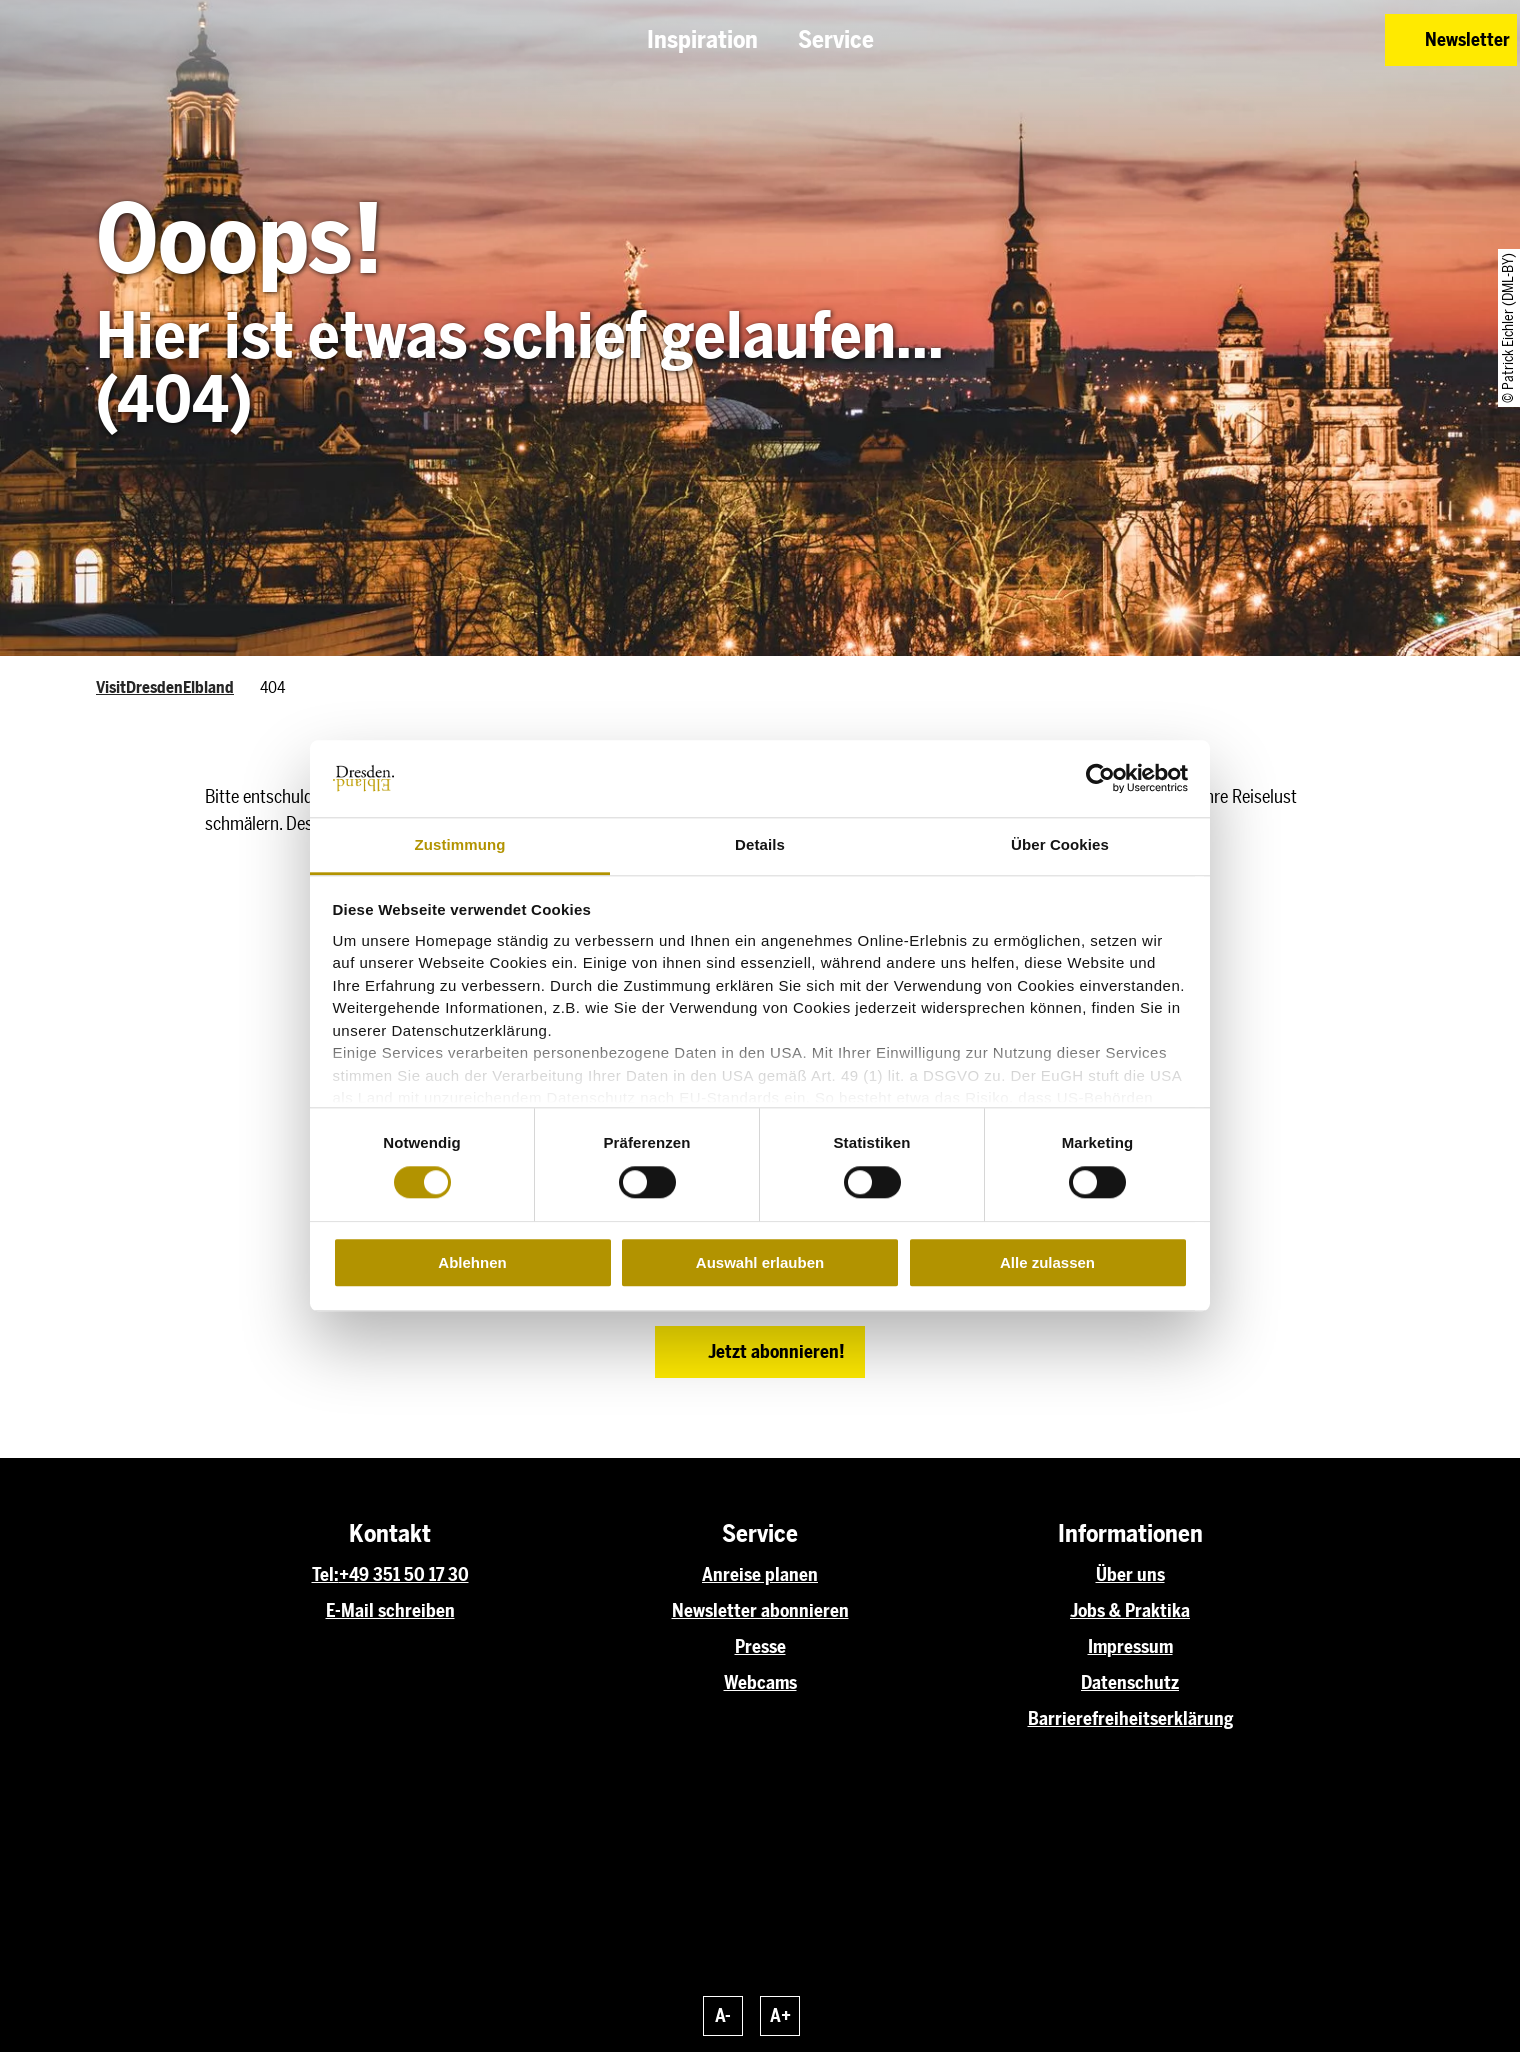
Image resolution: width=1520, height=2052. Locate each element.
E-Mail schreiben (390, 1611)
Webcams (760, 1683)
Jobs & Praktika (1130, 1611)
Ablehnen (472, 1262)
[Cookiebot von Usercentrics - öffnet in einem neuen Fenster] (1100, 779)
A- (723, 2016)
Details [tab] (760, 844)
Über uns (1130, 1575)
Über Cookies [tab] (1060, 844)
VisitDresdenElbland (165, 687)
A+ (780, 2016)
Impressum (1130, 1647)
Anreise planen (760, 1575)
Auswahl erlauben (760, 1262)
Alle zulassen (1047, 1262)
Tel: (325, 1575)
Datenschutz (1130, 1683)
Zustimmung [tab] (460, 844)
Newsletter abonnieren (760, 1611)
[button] (1228, 40)
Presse (760, 1647)
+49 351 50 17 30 (404, 1575)
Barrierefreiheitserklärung (1130, 1719)
